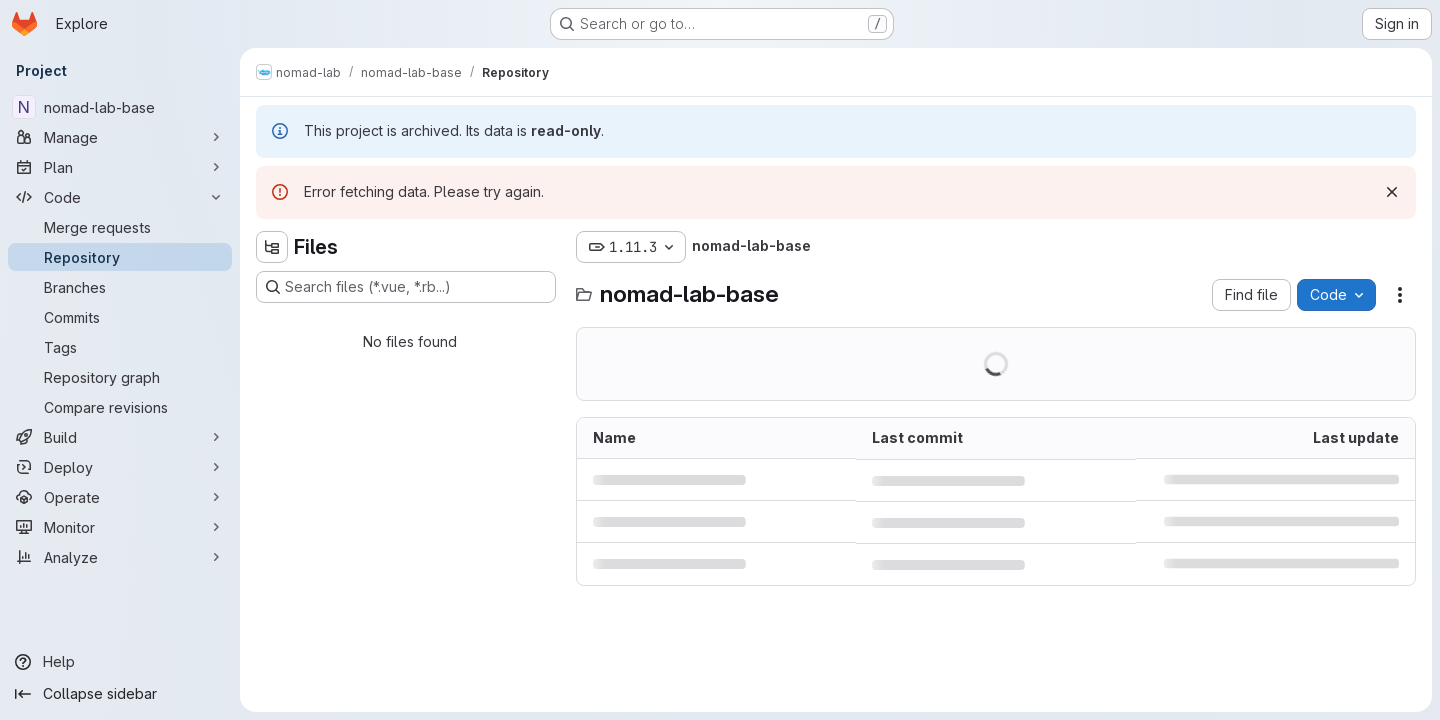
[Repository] (120, 257)
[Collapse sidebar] (120, 694)
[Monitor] (120, 527)
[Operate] (120, 497)
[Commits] (120, 317)
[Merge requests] (120, 227)
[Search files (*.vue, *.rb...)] (406, 287)
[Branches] (120, 287)
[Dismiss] (1392, 192)
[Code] (120, 197)
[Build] (120, 437)
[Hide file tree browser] (272, 247)
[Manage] (120, 137)
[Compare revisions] (120, 407)
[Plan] (120, 167)
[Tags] (120, 347)
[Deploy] (120, 467)
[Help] (120, 662)
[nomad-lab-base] (120, 107)
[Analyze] (120, 557)
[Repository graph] (120, 377)
